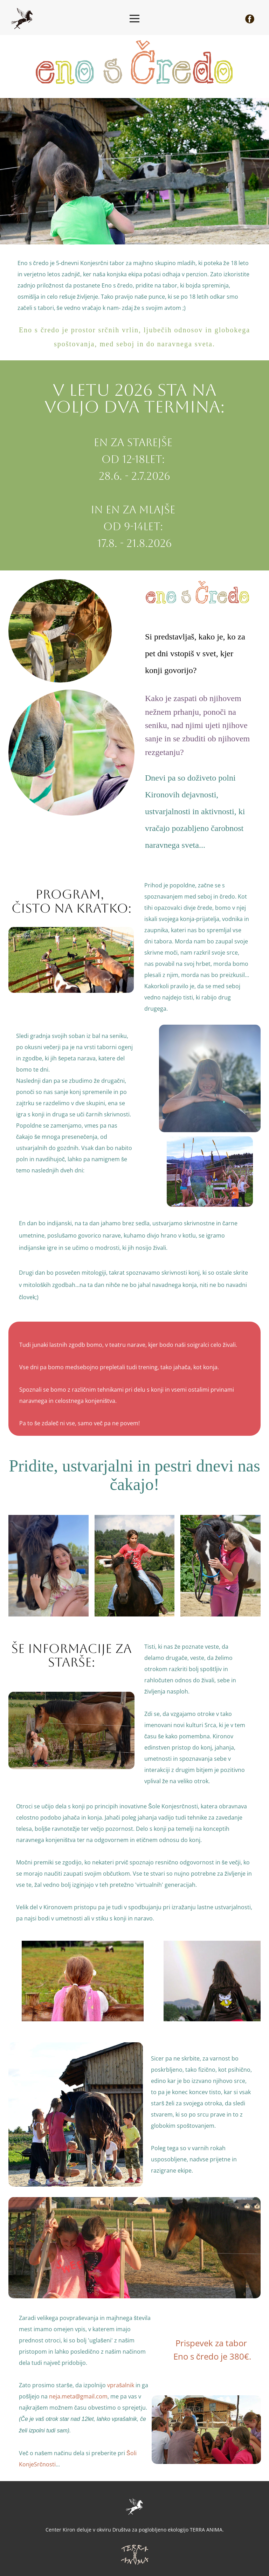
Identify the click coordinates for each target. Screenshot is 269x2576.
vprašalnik (120, 2385)
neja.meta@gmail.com (78, 2396)
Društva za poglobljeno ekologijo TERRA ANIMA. (168, 2529)
